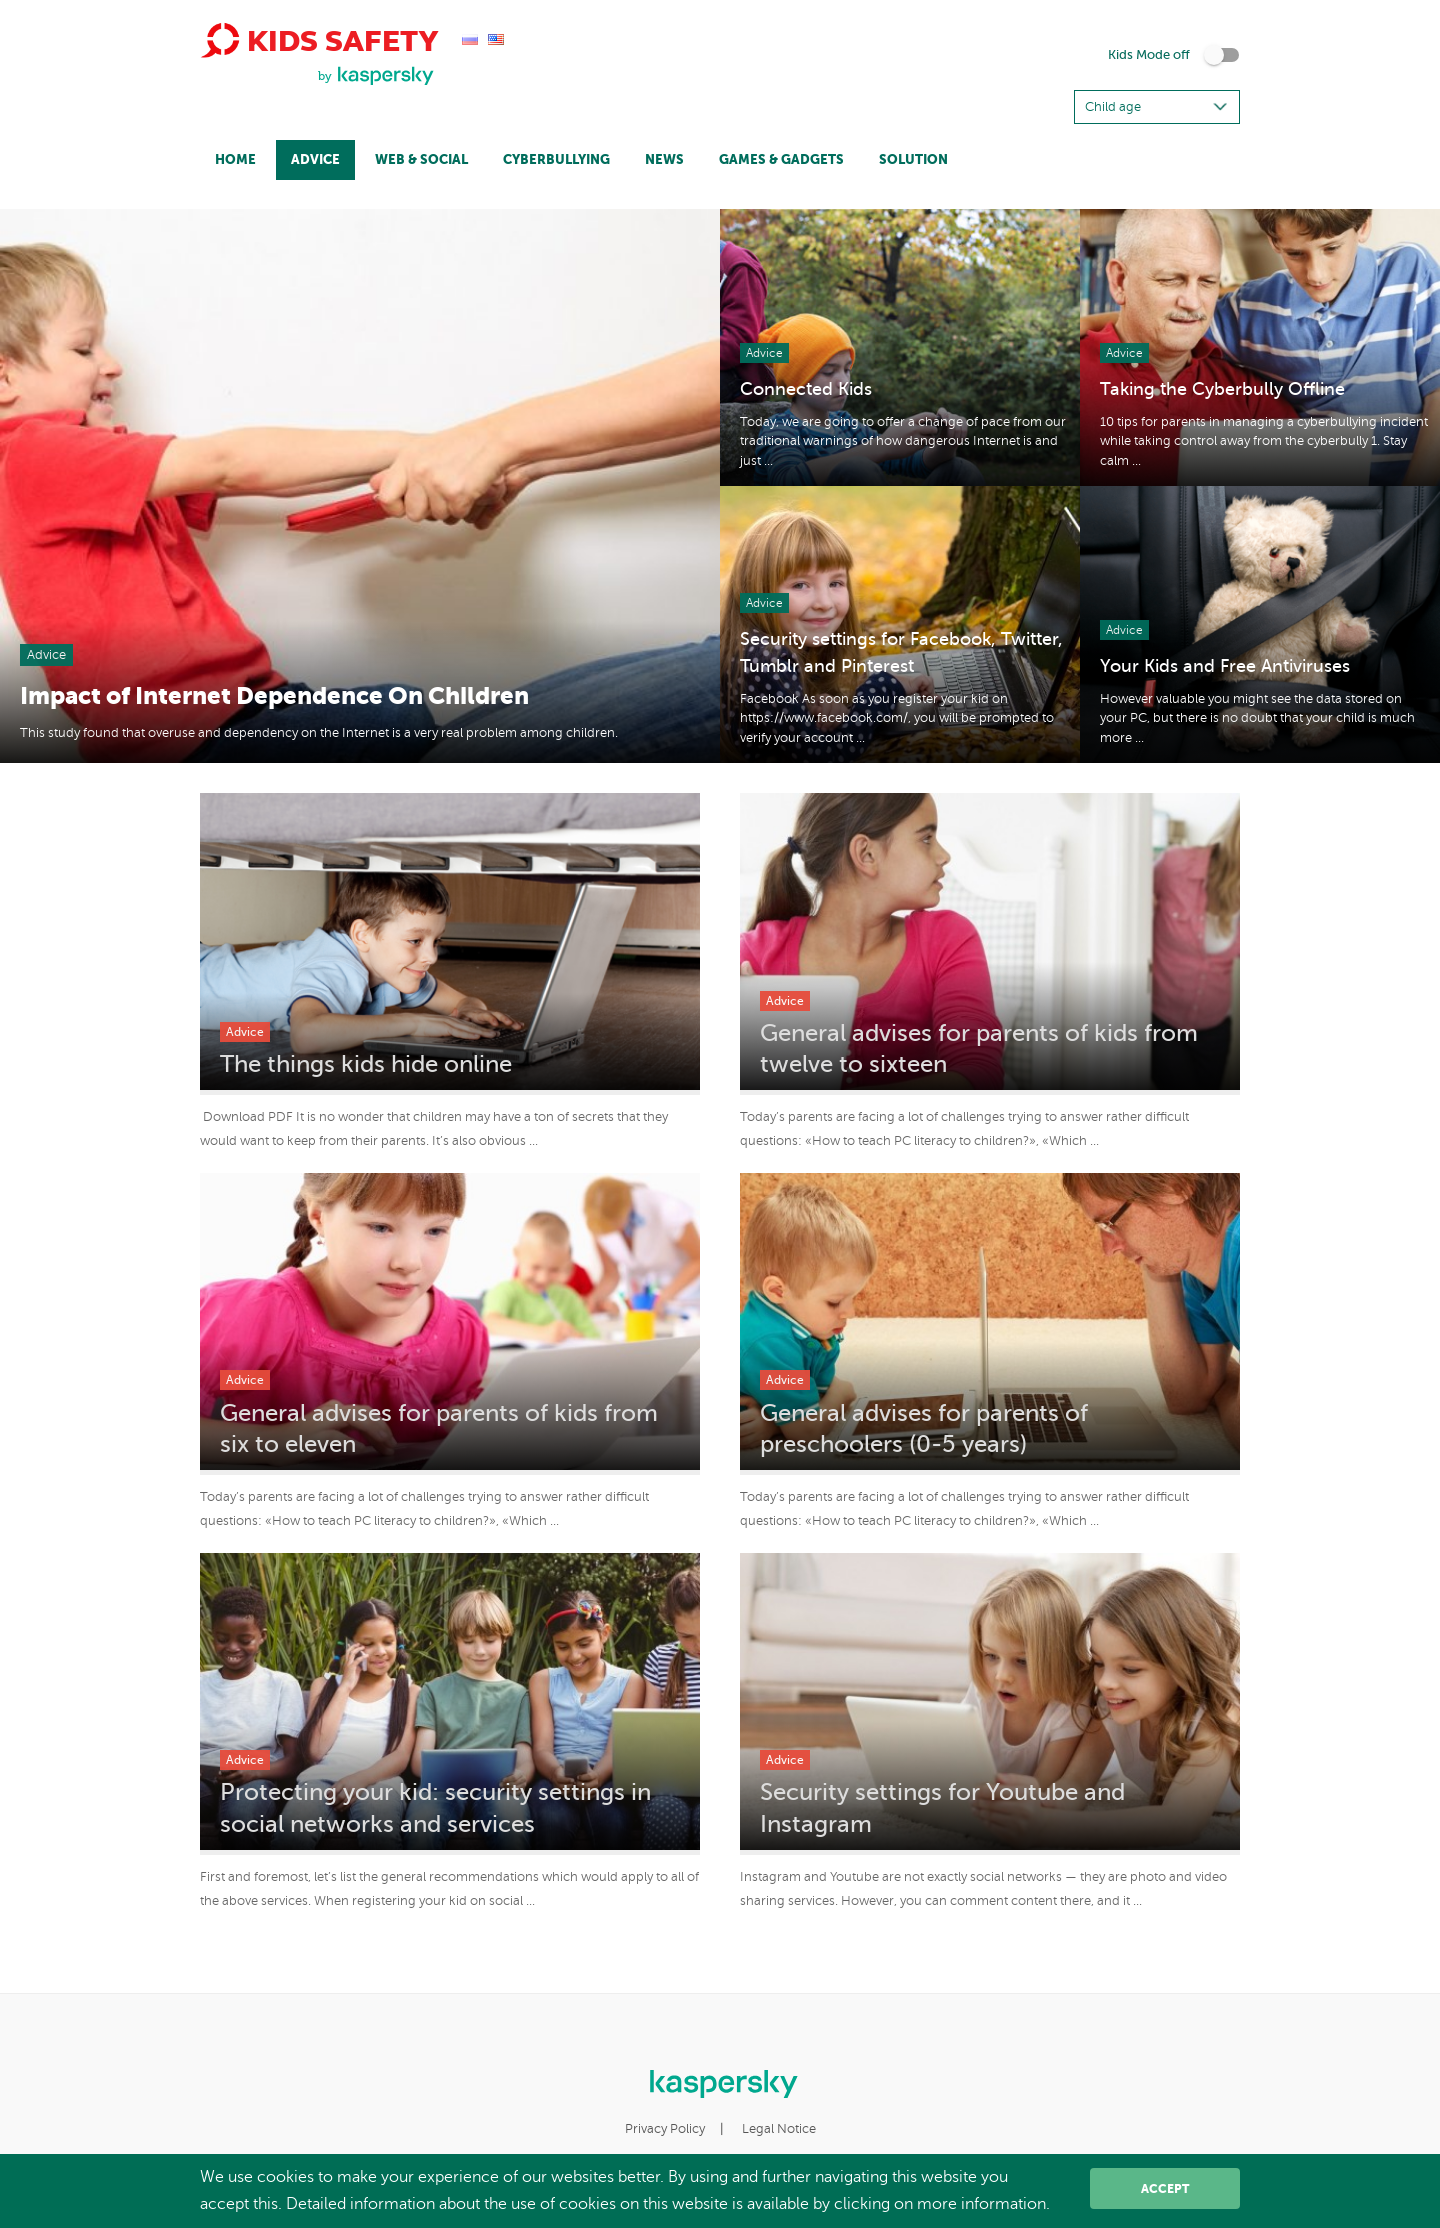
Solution (913, 159)
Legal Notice (779, 2129)
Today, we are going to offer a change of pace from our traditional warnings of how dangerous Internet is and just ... (903, 441)
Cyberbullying (556, 159)
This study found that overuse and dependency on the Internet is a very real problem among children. (319, 733)
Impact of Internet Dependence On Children (274, 696)
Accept (1165, 2189)
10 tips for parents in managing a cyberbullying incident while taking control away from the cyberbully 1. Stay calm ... (1264, 441)
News (664, 159)
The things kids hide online (366, 1064)
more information (981, 2204)
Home (235, 159)
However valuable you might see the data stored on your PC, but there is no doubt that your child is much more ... (1257, 718)
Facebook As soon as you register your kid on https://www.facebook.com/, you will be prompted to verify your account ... (897, 718)
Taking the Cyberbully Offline (1222, 389)
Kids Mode (1149, 55)
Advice (315, 159)
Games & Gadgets (781, 159)
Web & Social (421, 159)
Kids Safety (319, 40)
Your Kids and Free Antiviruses (1225, 666)
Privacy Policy (665, 2129)
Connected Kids (806, 389)
